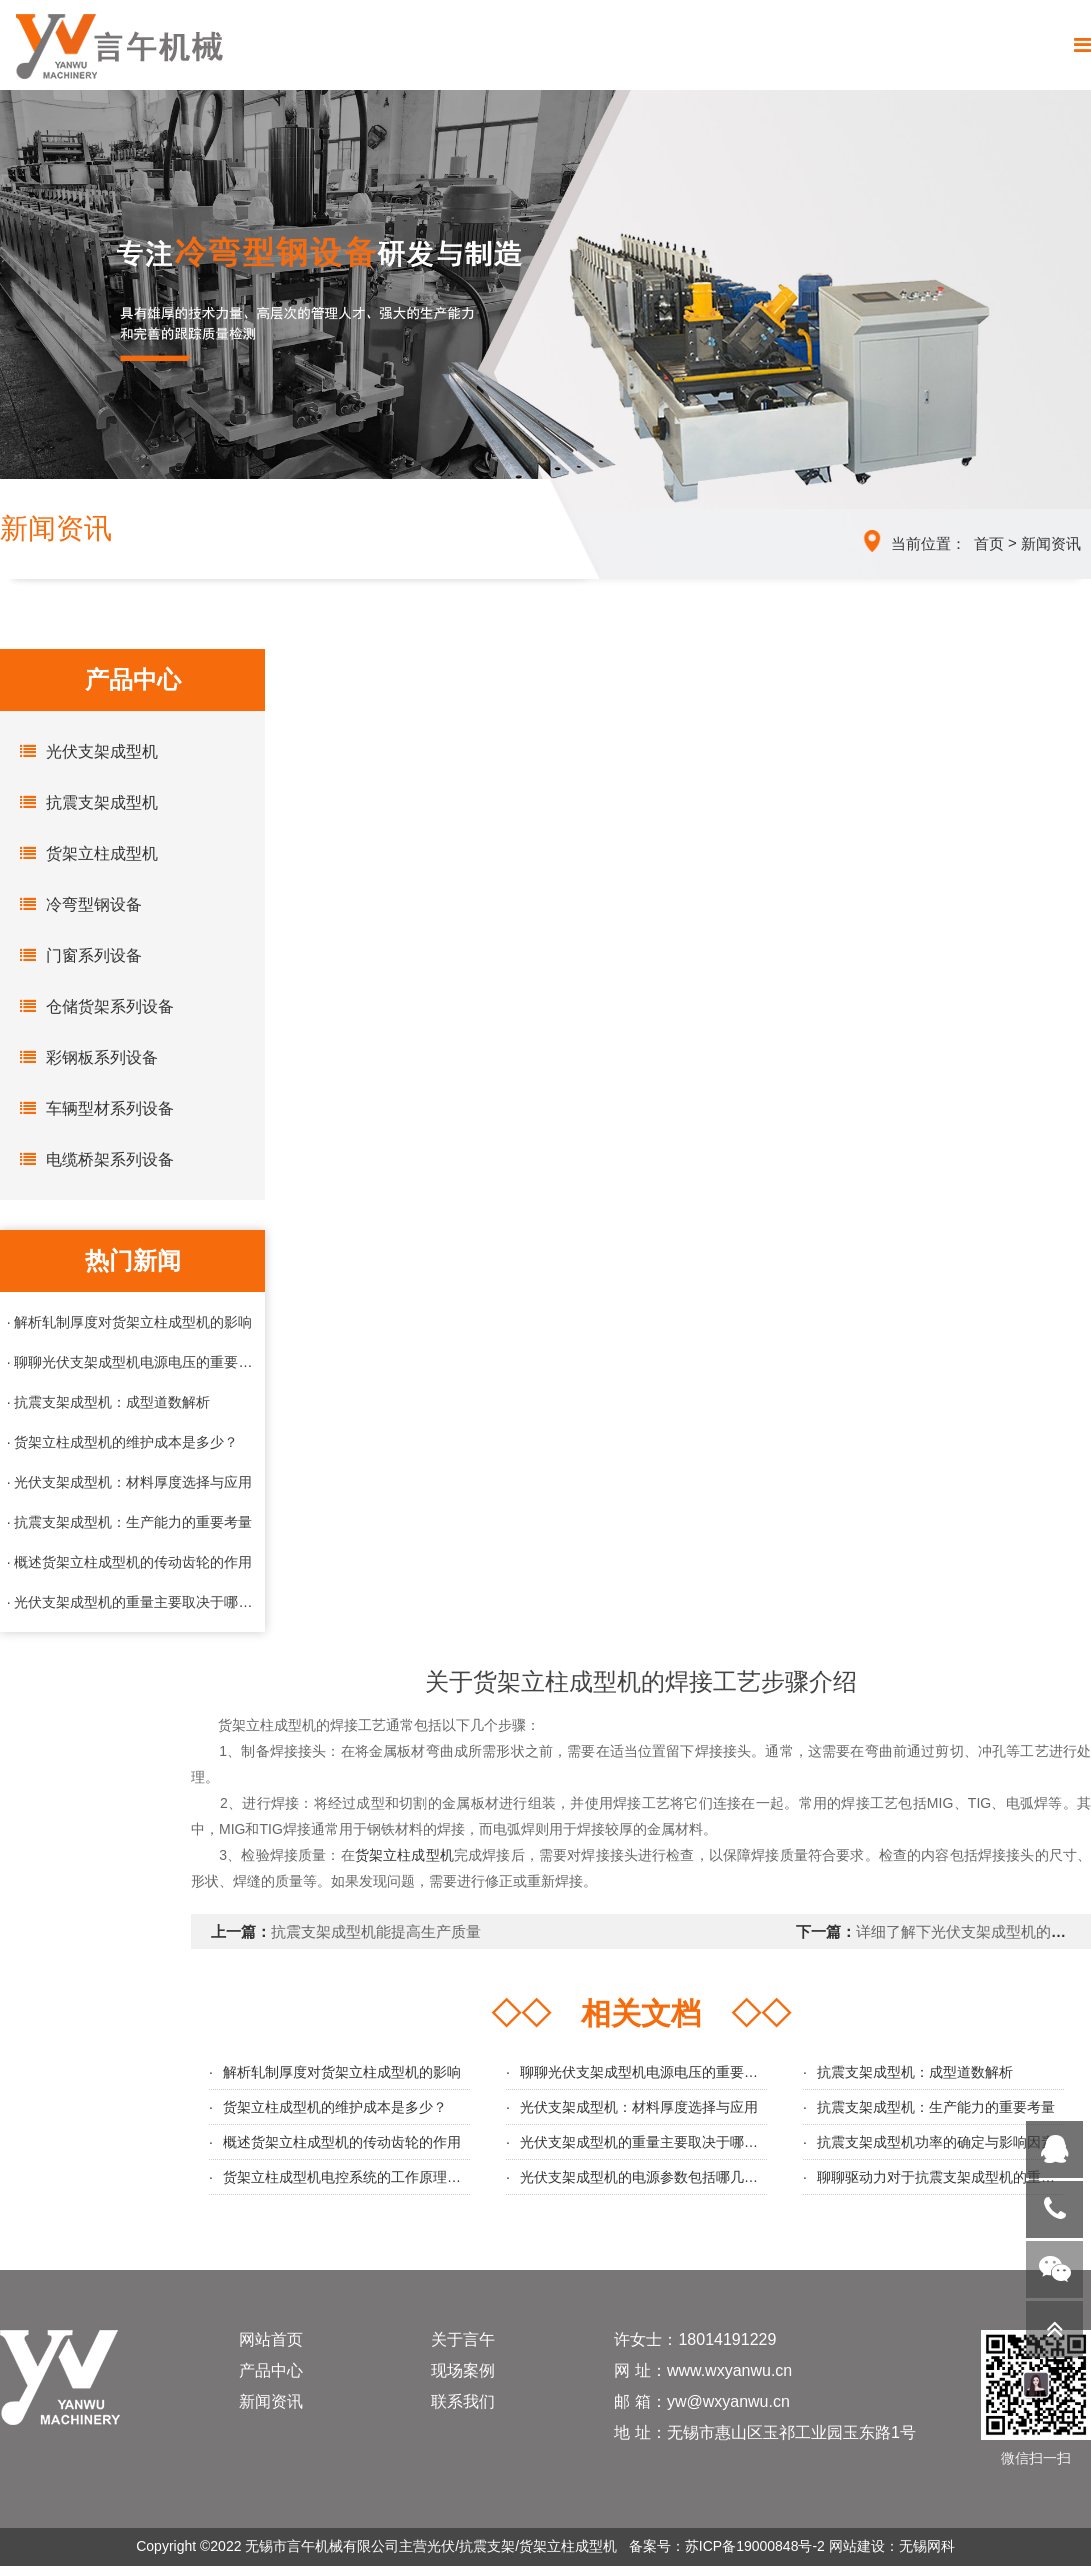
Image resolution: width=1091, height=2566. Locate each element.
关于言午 (463, 2339)
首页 (989, 543)
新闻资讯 (1051, 543)
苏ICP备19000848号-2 (755, 2546)
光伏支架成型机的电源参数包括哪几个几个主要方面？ (688, 2177)
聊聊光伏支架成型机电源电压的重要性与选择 (660, 2072)
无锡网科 (927, 2546)
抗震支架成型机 (84, 802)
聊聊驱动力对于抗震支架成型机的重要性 (943, 2177)
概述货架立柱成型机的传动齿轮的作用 (342, 2142)
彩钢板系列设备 (84, 1057)
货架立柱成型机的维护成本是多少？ (335, 2107)
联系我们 (463, 2401)
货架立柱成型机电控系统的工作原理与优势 (356, 2177)
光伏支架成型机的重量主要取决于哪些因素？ (660, 2142)
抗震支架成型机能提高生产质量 (376, 1931)
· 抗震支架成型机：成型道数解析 (109, 1402)
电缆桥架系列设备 (92, 1159)
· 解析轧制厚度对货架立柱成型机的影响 (130, 1322)
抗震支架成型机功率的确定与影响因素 (936, 2142)
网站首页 (271, 2339)
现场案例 (463, 2370)
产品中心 (271, 2370)
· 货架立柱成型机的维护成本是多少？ (123, 1442)
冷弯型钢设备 (76, 904)
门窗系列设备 (76, 955)
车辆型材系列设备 (92, 1108)
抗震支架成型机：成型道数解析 (915, 2072)
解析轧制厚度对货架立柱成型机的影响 (342, 2072)
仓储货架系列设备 (92, 1006)
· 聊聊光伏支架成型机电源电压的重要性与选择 (133, 1362)
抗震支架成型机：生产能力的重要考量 (936, 2107)
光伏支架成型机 (84, 751)
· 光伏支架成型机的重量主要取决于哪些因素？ (133, 1602)
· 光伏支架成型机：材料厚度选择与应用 (130, 1482)
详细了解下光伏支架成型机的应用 (968, 1931)
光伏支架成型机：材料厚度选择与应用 (639, 2107)
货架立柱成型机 (84, 853)
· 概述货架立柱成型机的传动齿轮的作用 (130, 1562)
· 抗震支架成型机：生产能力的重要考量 (130, 1522)
